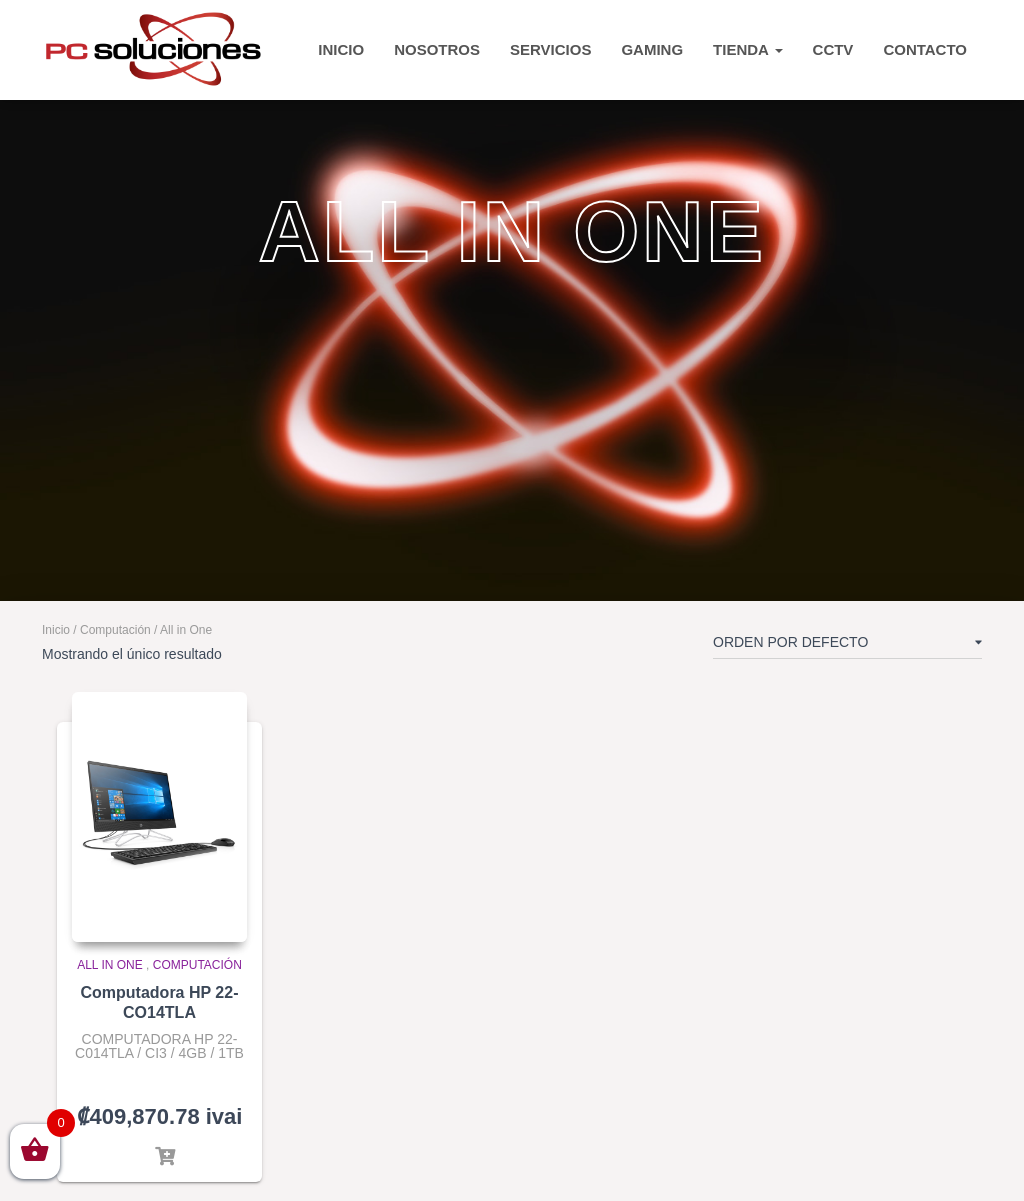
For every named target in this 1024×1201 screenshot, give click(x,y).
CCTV (833, 49)
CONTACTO (925, 49)
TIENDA (747, 49)
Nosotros (437, 49)
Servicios (550, 49)
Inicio (56, 630)
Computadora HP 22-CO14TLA (160, 1002)
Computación (115, 630)
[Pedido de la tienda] (847, 646)
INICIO (341, 49)
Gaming (652, 49)
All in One (110, 965)
